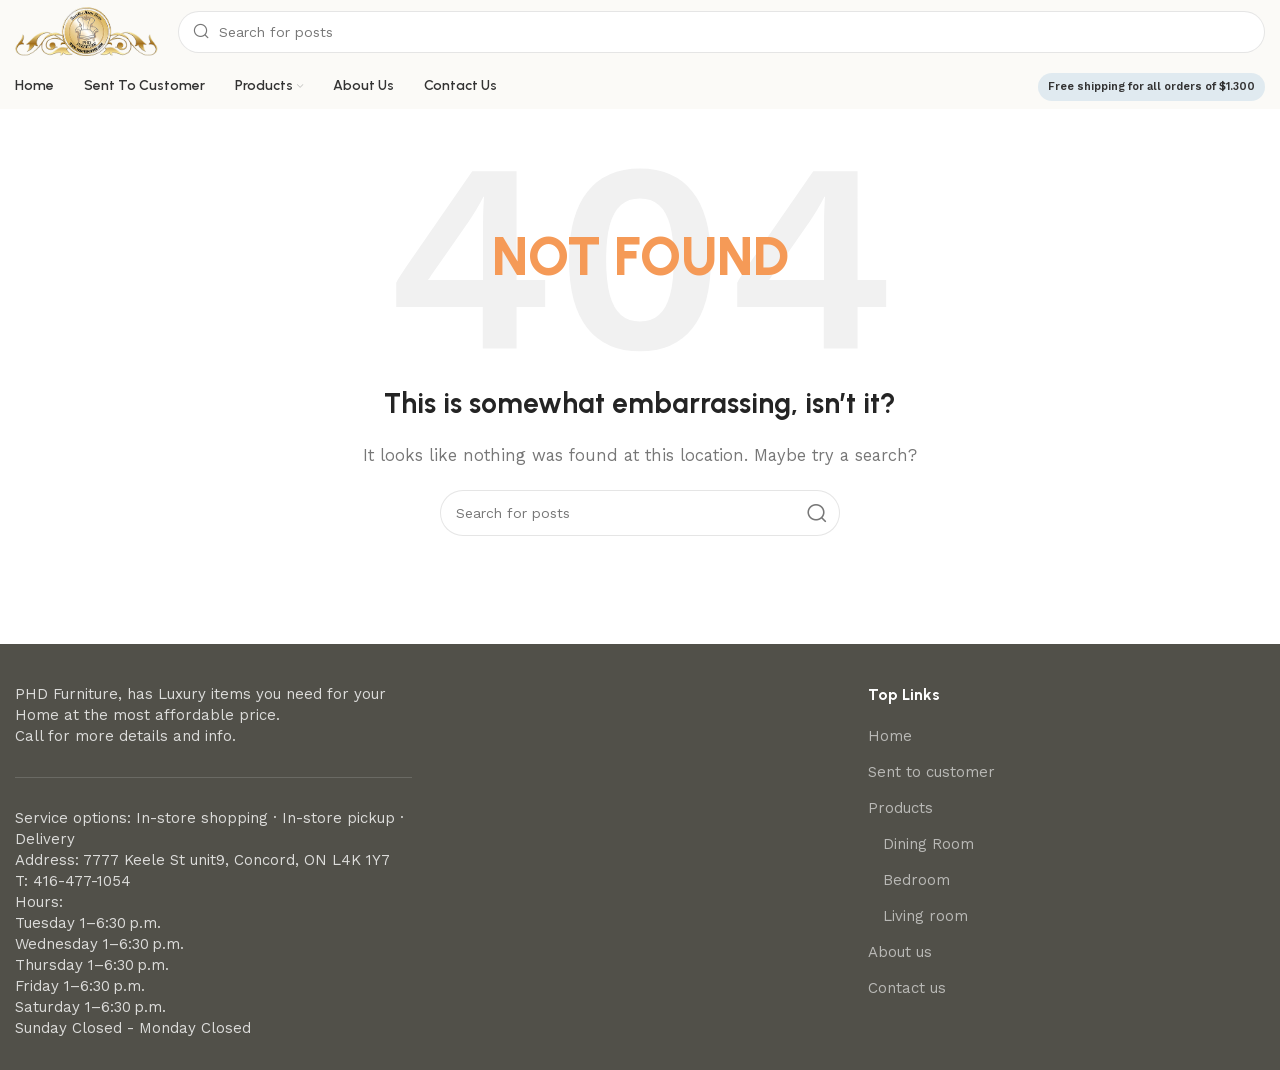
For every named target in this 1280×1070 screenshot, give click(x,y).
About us (900, 952)
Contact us (907, 988)
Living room (925, 916)
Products (900, 808)
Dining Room (928, 844)
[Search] (721, 32)
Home (890, 736)
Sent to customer (931, 772)
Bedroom (916, 880)
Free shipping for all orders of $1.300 (1151, 86)
